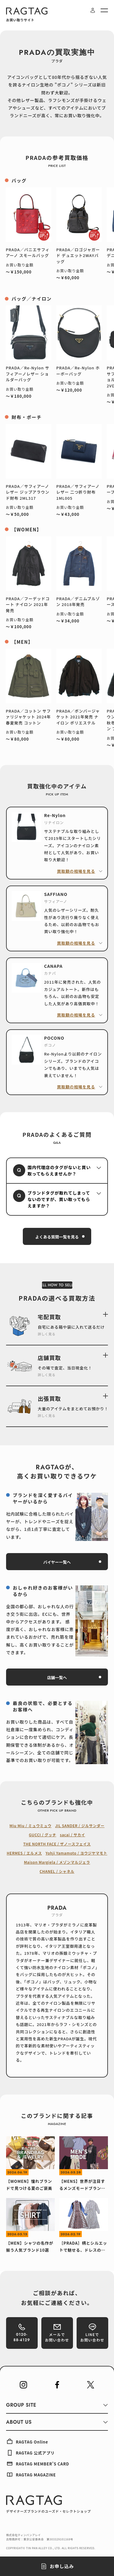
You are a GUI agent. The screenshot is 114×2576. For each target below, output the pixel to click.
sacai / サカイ (72, 1834)
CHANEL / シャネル (57, 1871)
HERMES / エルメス (24, 1852)
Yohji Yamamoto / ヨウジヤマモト (76, 1852)
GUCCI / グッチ (42, 1834)
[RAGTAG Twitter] (90, 2384)
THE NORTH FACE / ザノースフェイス (57, 1843)
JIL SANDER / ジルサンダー (79, 1825)
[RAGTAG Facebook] (57, 2384)
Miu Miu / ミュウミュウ (30, 1825)
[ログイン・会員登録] (93, 10)
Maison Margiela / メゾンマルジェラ (57, 1862)
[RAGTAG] (26, 11)
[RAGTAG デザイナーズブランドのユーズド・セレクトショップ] (48, 2504)
